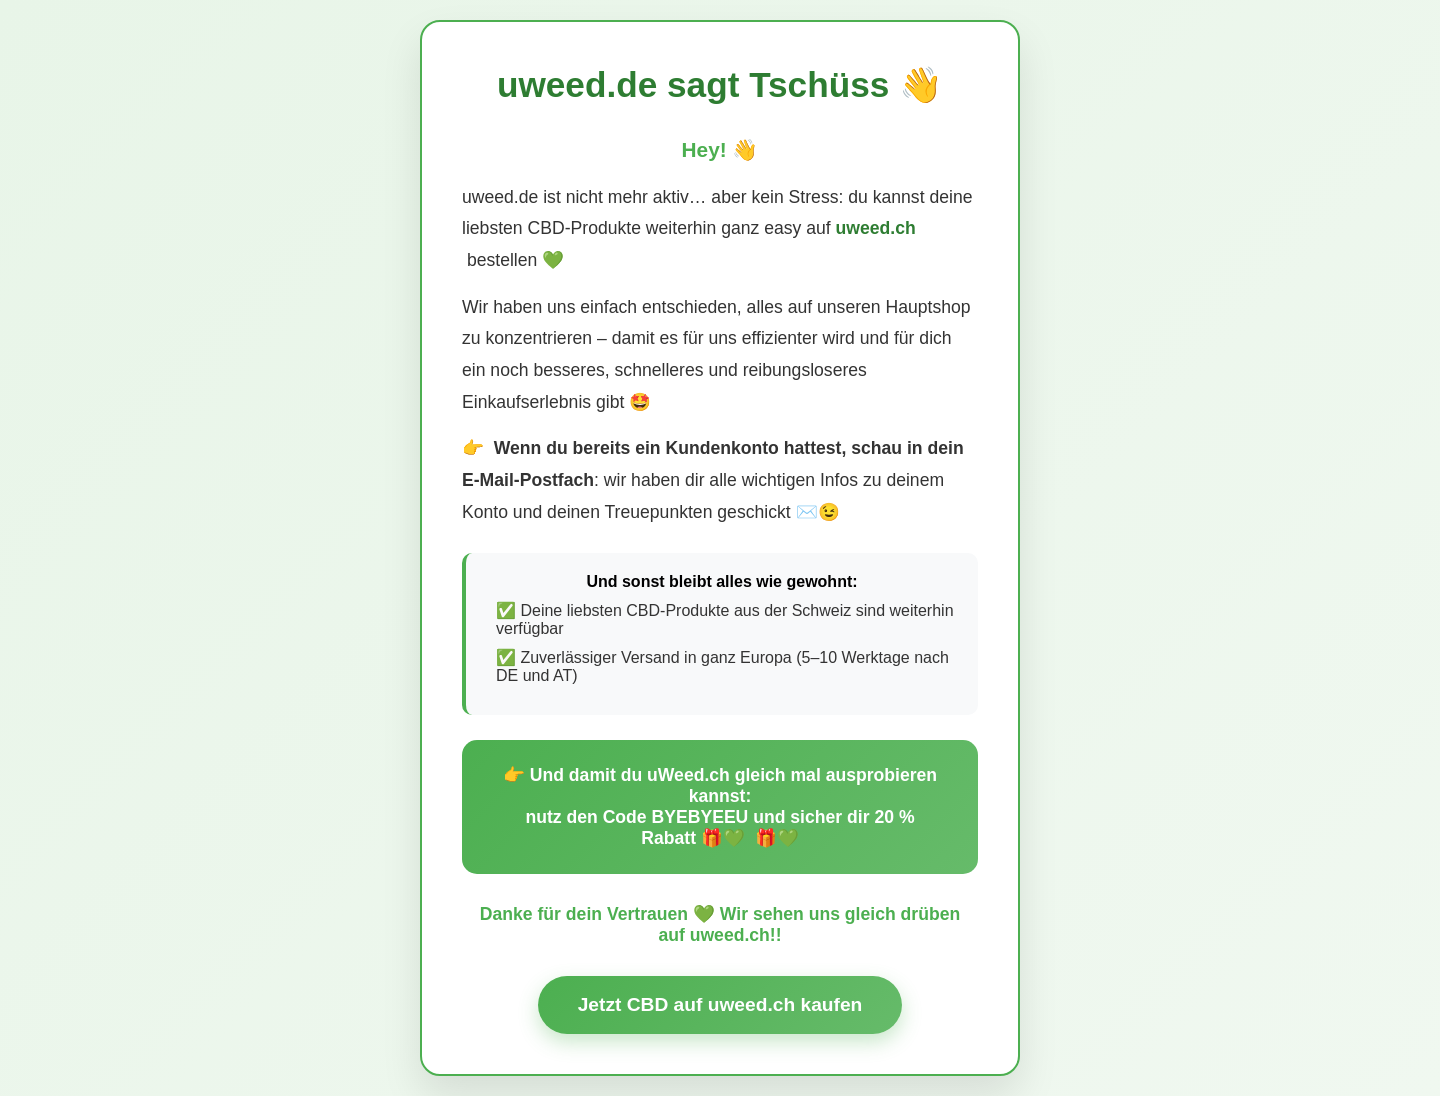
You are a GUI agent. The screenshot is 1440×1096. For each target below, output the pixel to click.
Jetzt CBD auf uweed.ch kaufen (720, 1004)
